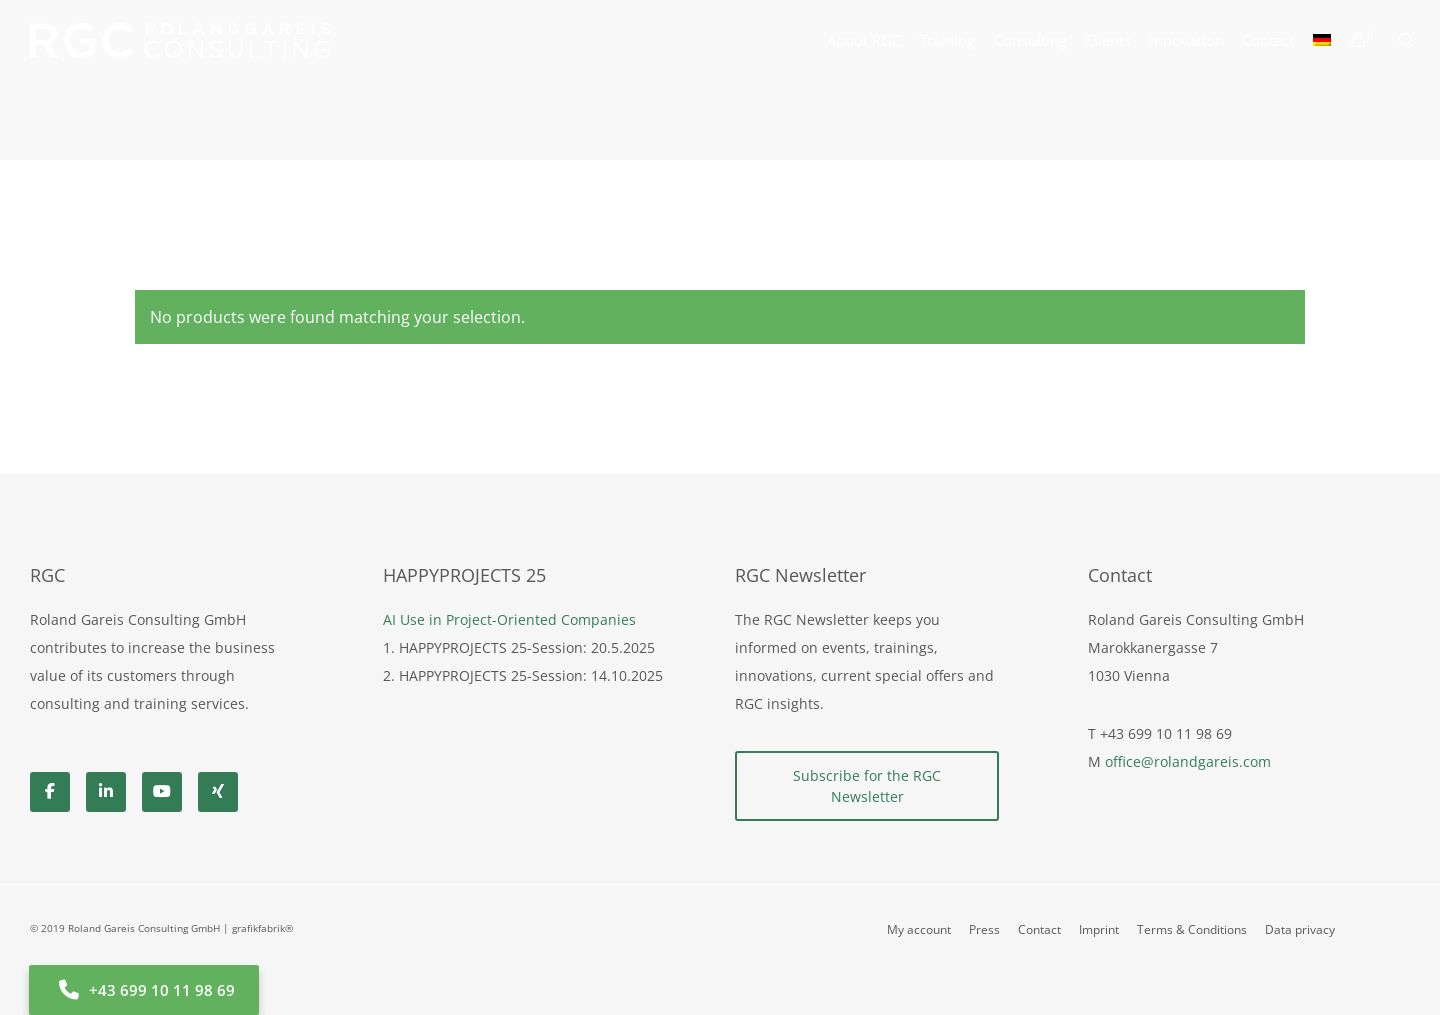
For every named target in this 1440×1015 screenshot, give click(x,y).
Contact (1039, 929)
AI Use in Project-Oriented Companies (509, 619)
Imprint (1099, 929)
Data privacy (1300, 929)
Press (984, 929)
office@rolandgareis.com (1188, 761)
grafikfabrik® (262, 928)
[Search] (1397, 40)
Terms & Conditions (1192, 929)
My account (919, 929)
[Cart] (1349, 40)
